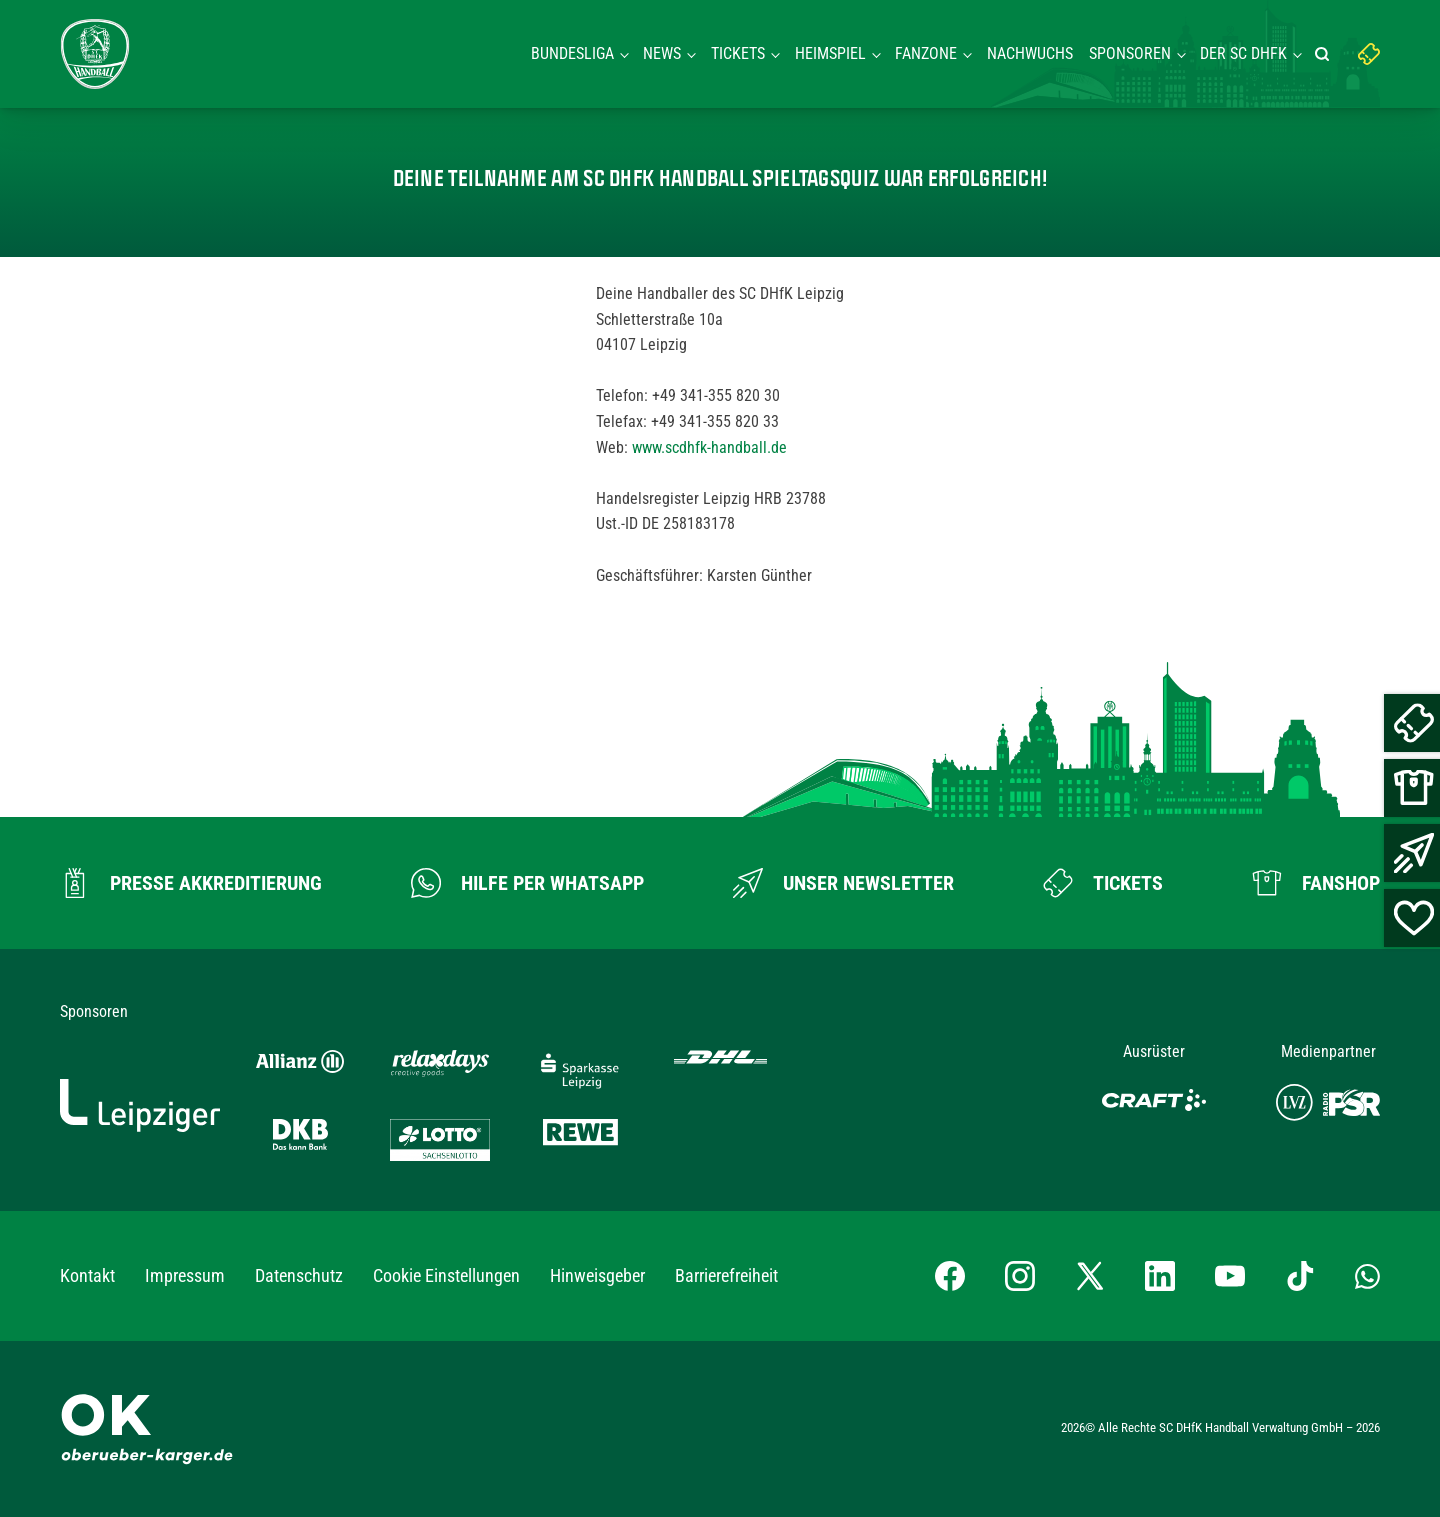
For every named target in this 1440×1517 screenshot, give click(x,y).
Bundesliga (572, 53)
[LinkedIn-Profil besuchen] (1160, 1276)
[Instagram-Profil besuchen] (1020, 1276)
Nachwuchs (1030, 53)
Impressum (185, 1275)
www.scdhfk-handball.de (709, 447)
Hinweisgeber (597, 1275)
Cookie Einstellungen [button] (446, 1275)
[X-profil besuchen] (1090, 1276)
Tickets (738, 53)
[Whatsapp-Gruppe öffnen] (1367, 1276)
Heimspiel (830, 53)
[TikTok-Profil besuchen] (1300, 1276)
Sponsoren (1130, 53)
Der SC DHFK (1243, 53)
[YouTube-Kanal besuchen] (1230, 1276)
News (662, 53)
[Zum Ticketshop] (1103, 883)
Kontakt (87, 1275)
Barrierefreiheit (726, 1275)
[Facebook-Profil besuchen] (950, 1276)
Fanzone (926, 53)
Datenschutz (299, 1275)
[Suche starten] (1325, 54)
